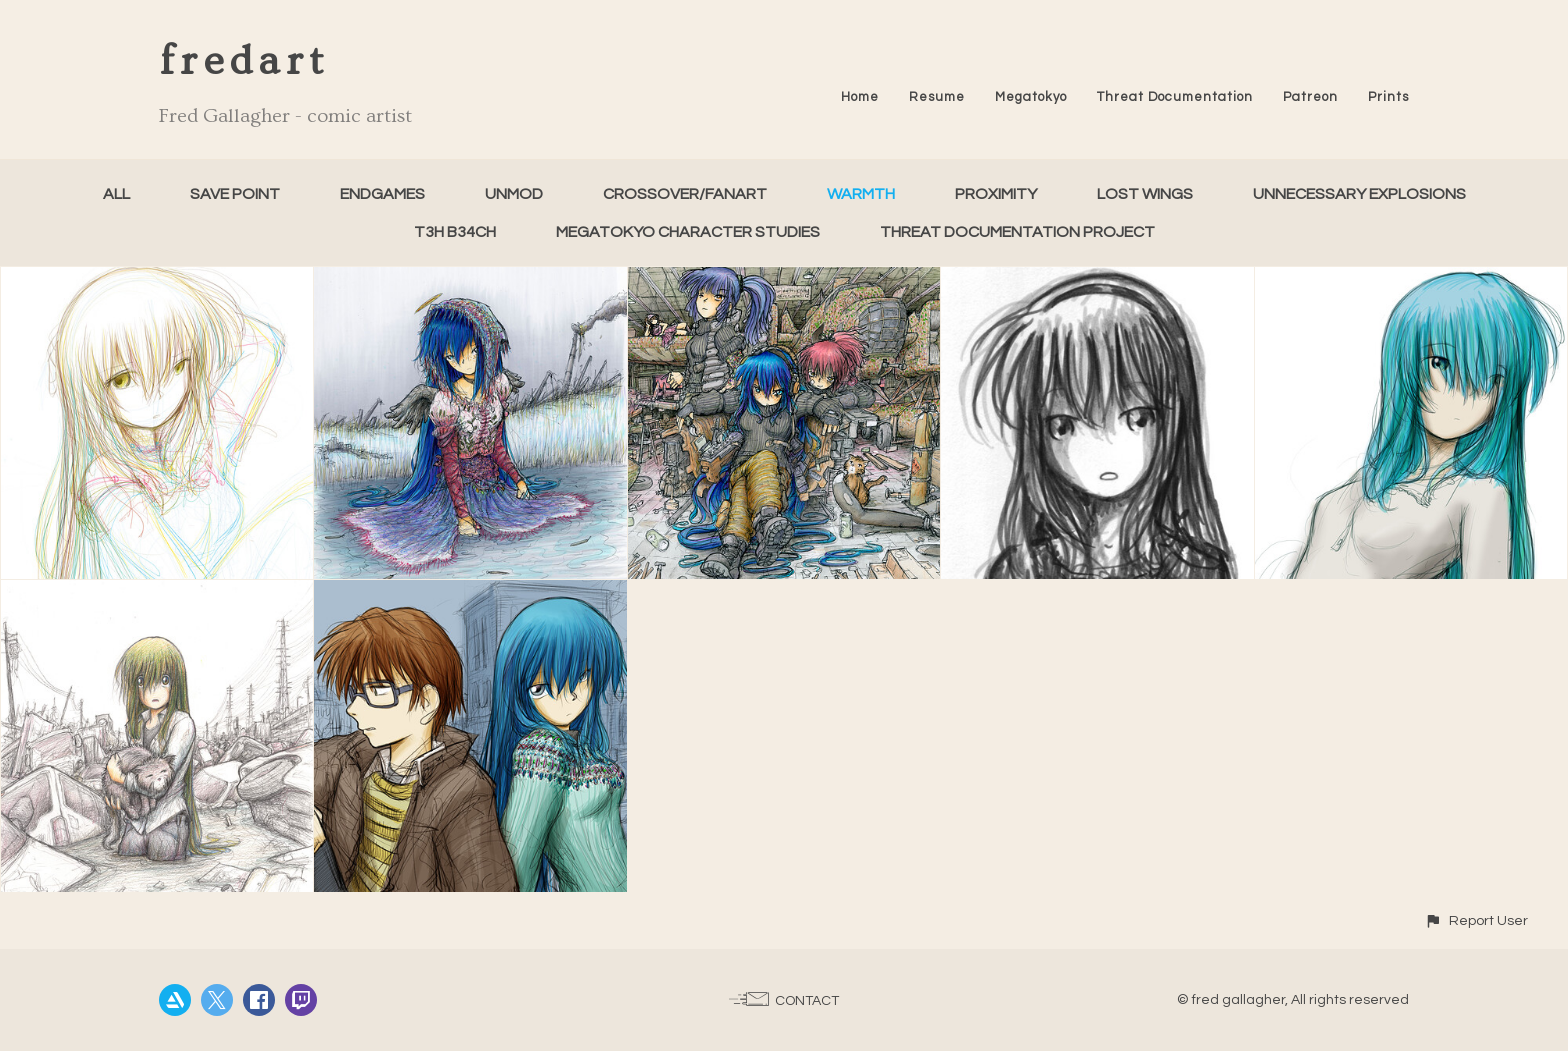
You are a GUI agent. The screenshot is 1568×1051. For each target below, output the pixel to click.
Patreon (1310, 97)
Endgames (382, 194)
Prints (1388, 97)
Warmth (861, 194)
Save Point (235, 194)
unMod (514, 194)
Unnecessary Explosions (1359, 194)
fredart (244, 61)
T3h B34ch (455, 232)
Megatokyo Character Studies (688, 232)
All (116, 194)
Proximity (996, 194)
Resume (937, 97)
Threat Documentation (1175, 97)
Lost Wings (1145, 194)
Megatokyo (1031, 97)
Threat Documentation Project (1017, 232)
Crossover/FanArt (685, 194)
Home (860, 97)
